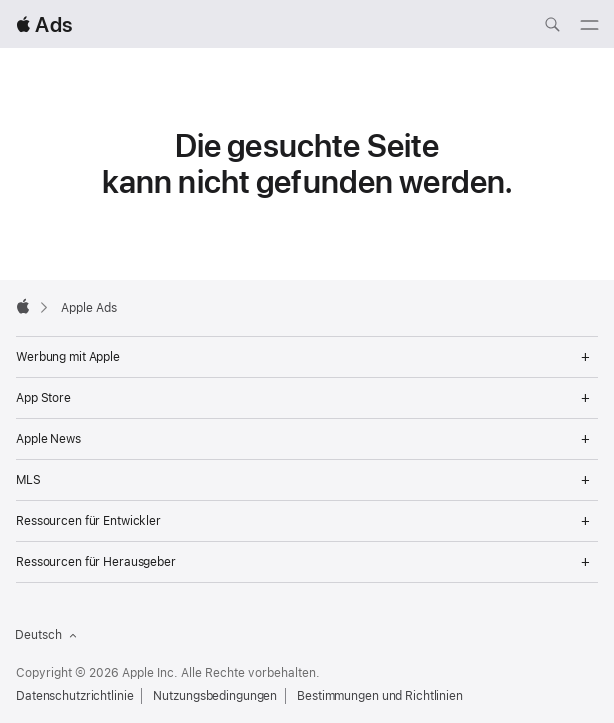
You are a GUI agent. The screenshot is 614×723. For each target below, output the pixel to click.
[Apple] (23, 306)
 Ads (44, 24)
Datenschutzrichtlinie (74, 696)
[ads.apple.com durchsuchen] (552, 27)
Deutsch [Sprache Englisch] (46, 635)
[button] (0, 0)
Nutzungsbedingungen (215, 696)
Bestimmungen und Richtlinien (380, 696)
